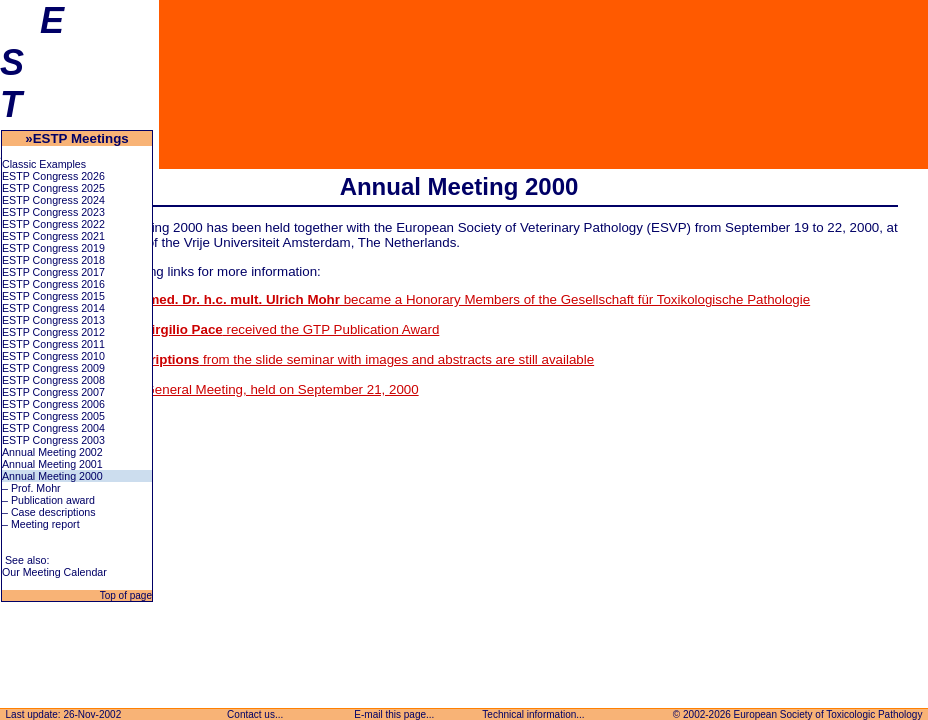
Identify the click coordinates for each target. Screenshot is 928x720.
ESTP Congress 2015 (53, 296)
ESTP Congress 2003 (53, 440)
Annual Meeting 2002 (52, 452)
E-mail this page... (395, 714)
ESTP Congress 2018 (53, 260)
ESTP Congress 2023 (53, 212)
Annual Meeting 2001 (52, 464)
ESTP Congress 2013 (53, 320)
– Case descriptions (49, 512)
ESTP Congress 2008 (53, 380)
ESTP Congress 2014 (53, 308)
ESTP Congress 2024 (53, 200)
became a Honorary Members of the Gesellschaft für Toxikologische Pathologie (435, 299)
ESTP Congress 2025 (53, 188)
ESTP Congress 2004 (53, 428)
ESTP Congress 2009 (53, 368)
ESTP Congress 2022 (53, 224)
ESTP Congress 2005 (53, 416)
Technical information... (534, 714)
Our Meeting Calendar (54, 572)
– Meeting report (41, 524)
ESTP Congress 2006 (53, 404)
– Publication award (48, 500)
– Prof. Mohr (31, 488)
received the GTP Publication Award (249, 329)
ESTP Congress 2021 (53, 236)
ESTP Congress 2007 (53, 392)
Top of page (124, 595)
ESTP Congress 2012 (53, 332)
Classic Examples (44, 164)
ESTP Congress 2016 (53, 284)
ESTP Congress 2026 (53, 176)
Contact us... (255, 714)
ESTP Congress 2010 (53, 356)
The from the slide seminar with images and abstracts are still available (327, 359)
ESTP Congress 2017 (53, 272)
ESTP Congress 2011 (53, 344)
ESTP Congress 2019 (53, 248)
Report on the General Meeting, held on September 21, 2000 (239, 389)
